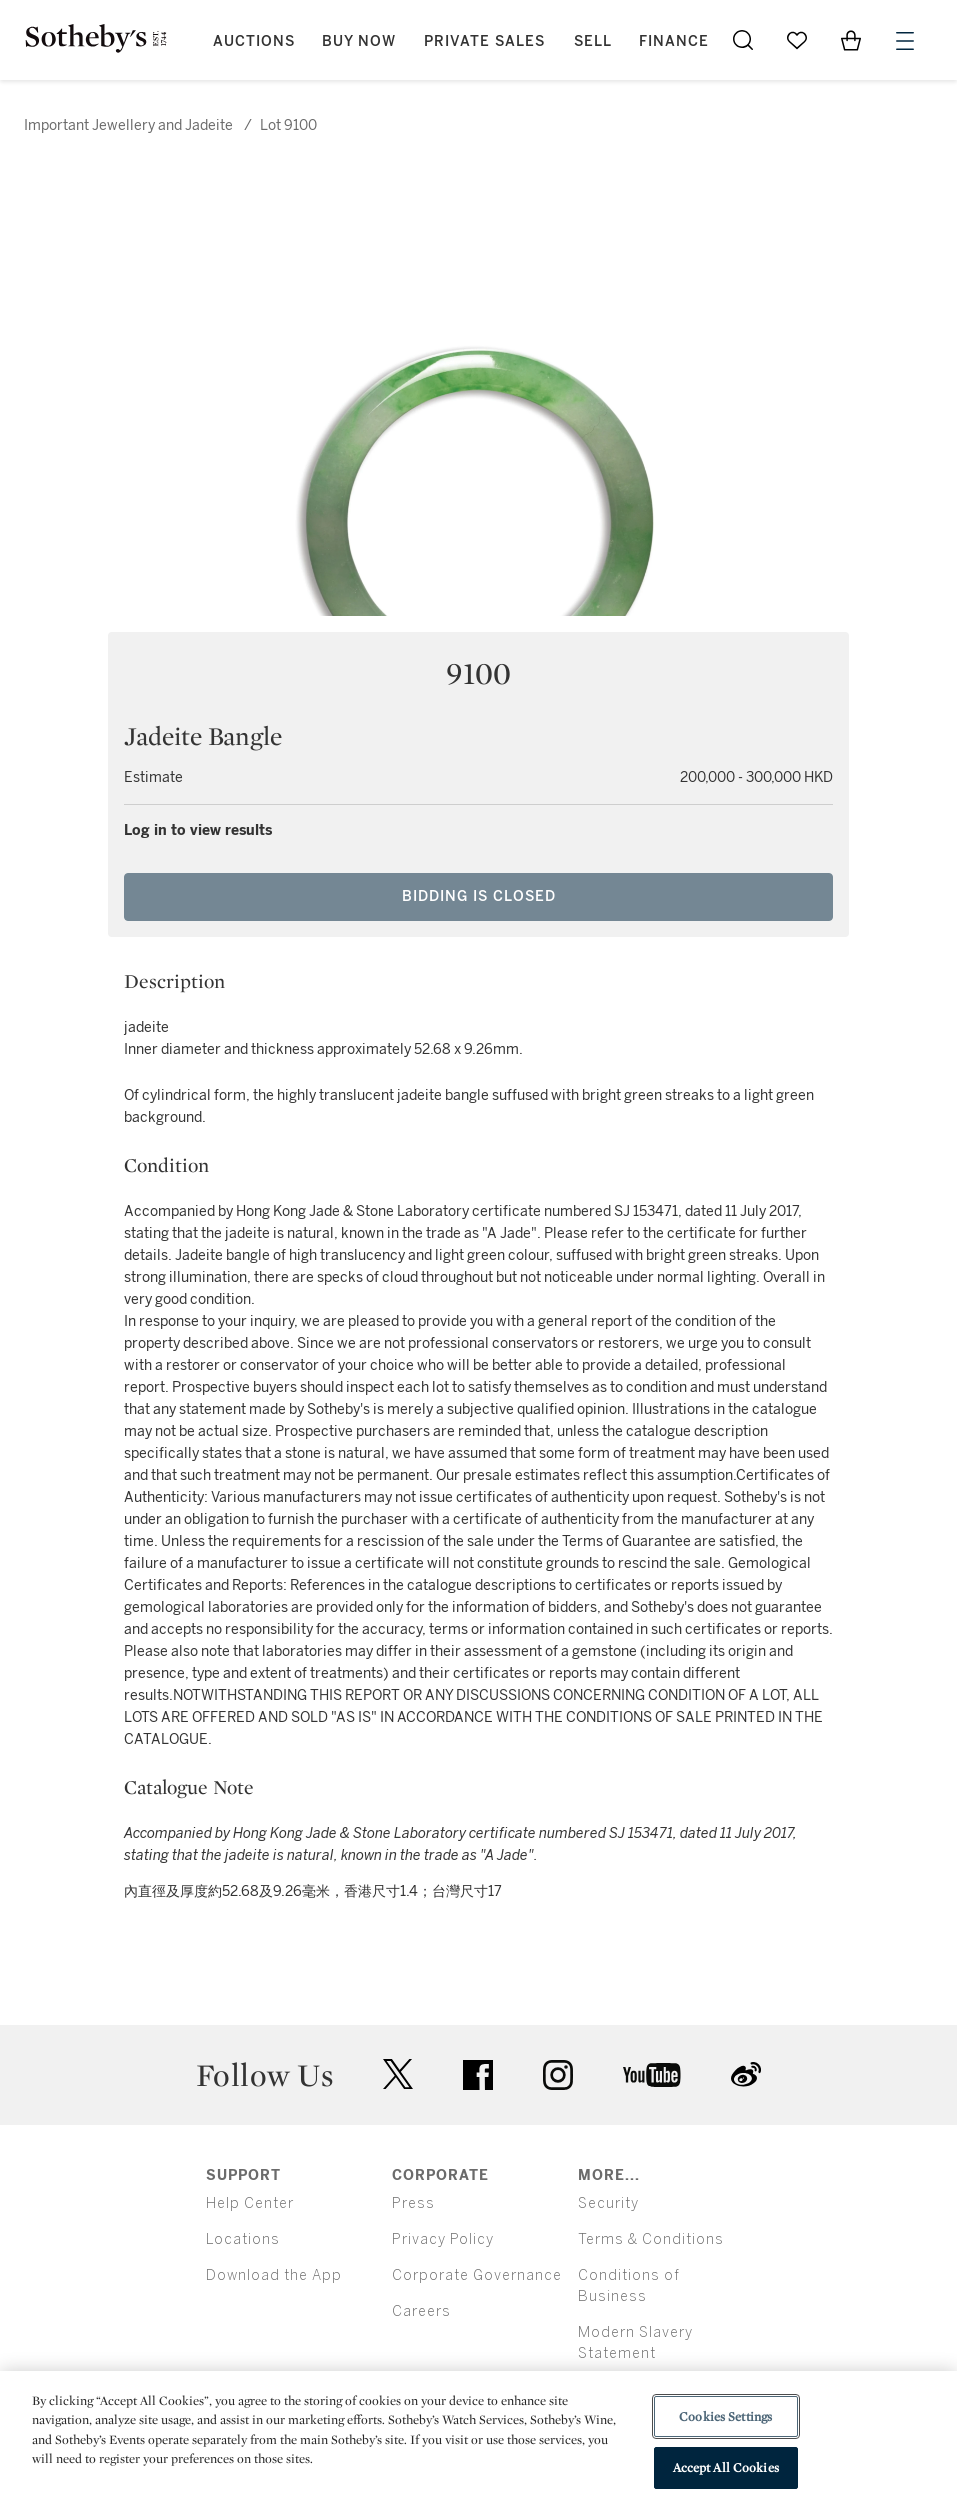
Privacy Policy (443, 2239)
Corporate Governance (477, 2275)
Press (413, 2203)
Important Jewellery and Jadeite (128, 125)
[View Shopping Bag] (851, 40)
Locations (243, 2239)
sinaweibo (746, 2074)
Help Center (250, 2203)
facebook (478, 2075)
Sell (593, 41)
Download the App (274, 2275)
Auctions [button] (254, 41)
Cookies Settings (725, 2416)
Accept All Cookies (726, 2467)
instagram (558, 2075)
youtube (652, 2075)
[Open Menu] (905, 41)
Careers (421, 2311)
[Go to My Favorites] (797, 40)
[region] (478, 2440)
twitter (398, 2074)
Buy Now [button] (359, 41)
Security (608, 2203)
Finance (674, 41)
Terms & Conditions (651, 2239)
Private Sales (484, 41)
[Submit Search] (743, 40)
